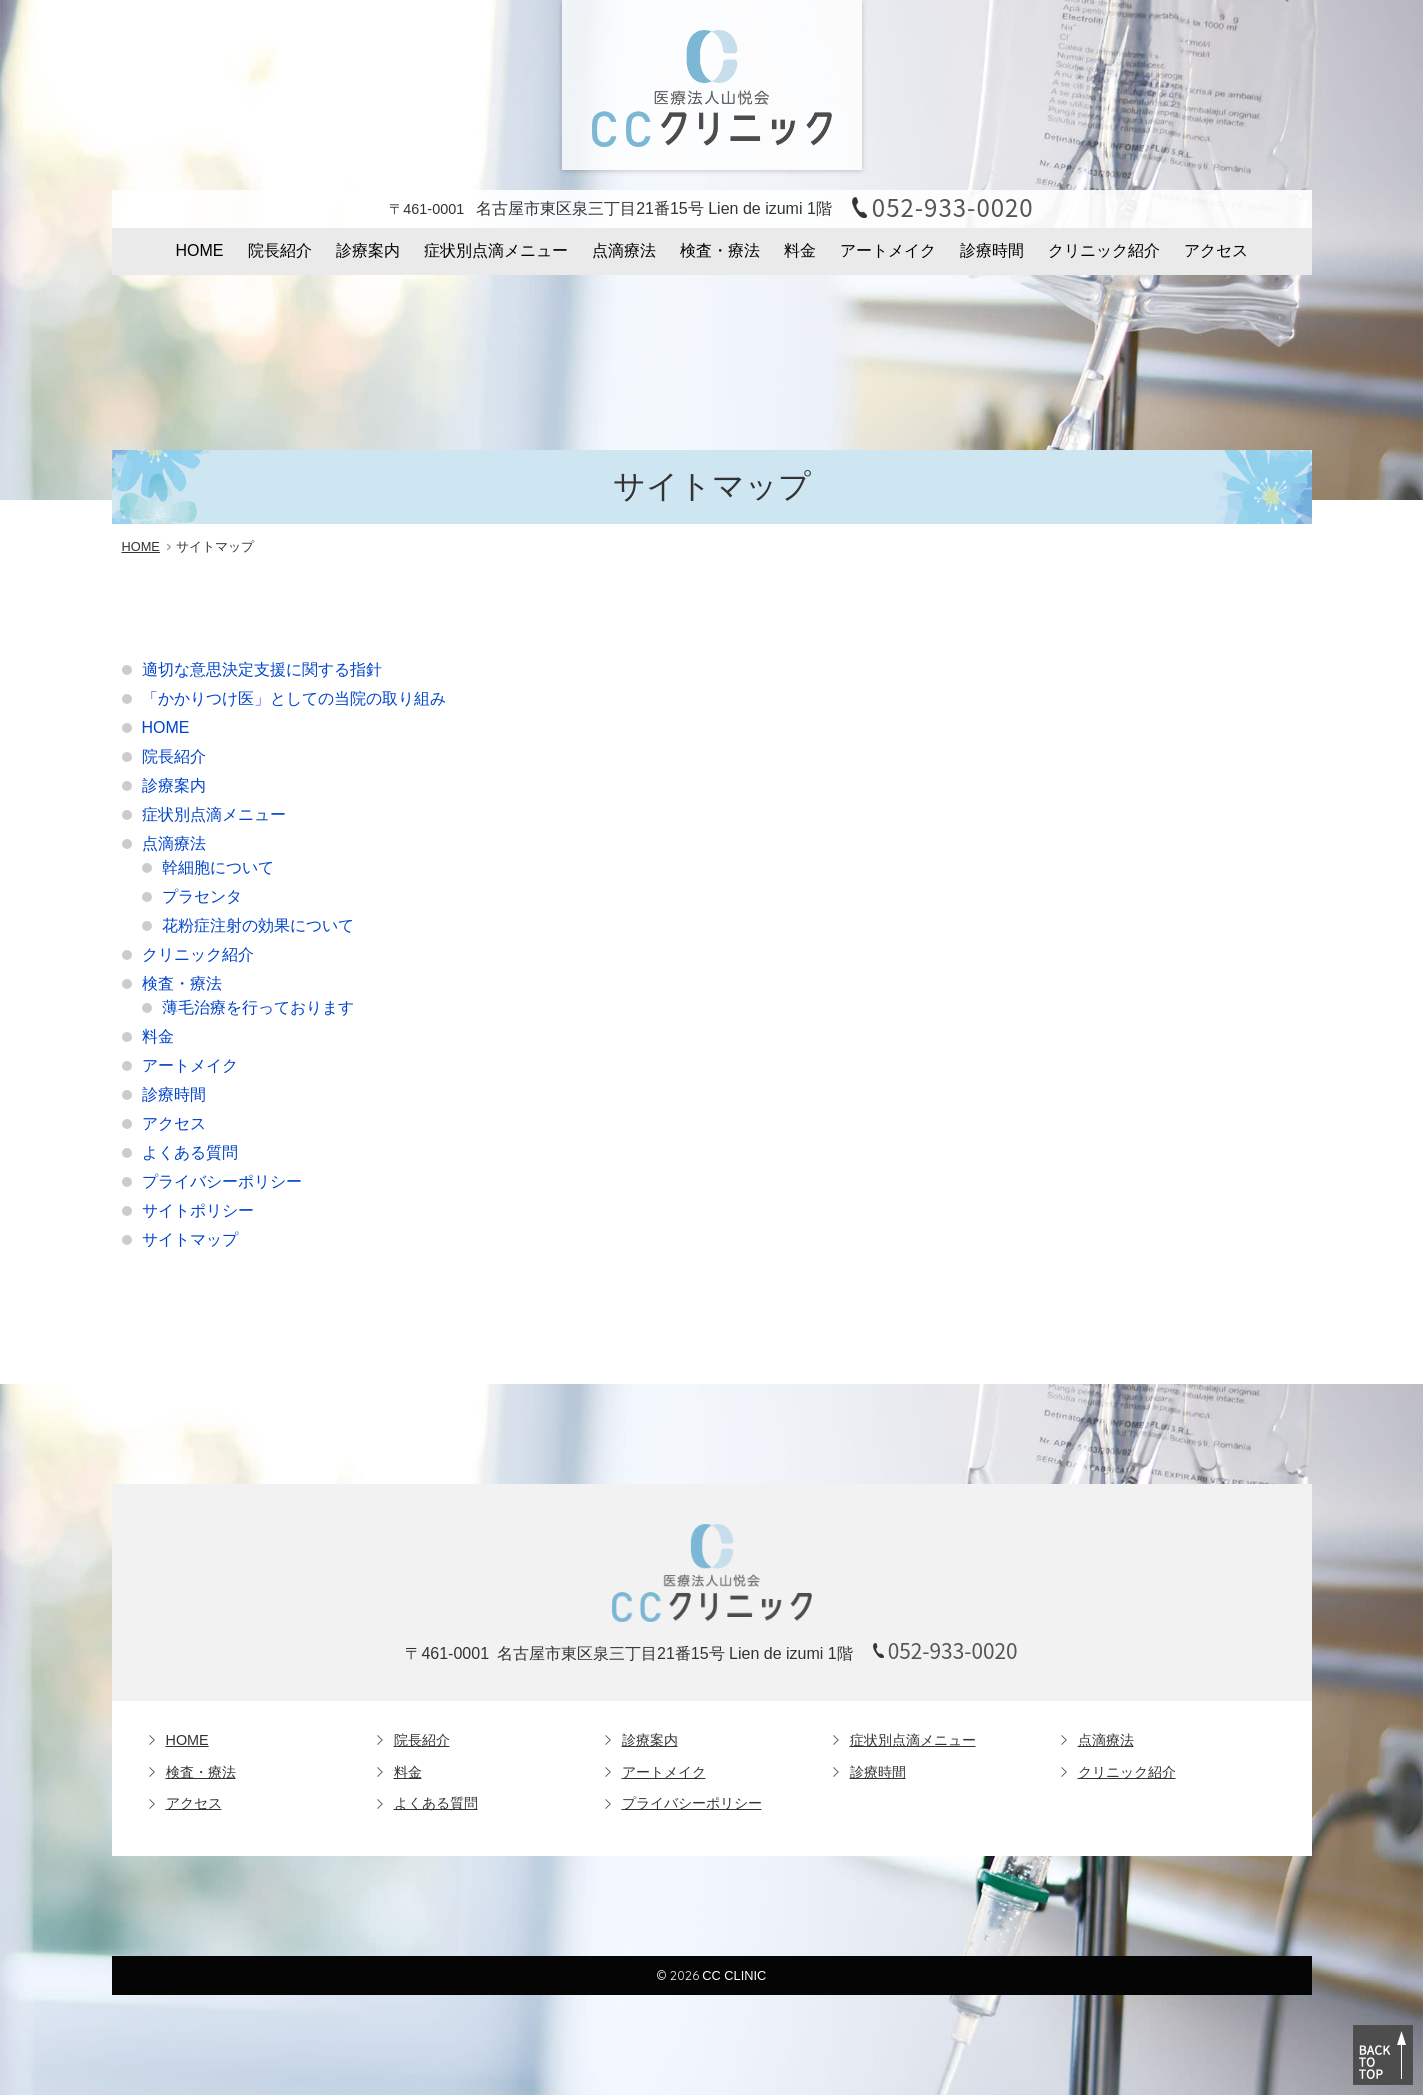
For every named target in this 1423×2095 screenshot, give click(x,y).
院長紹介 (280, 250)
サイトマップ (190, 1239)
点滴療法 (624, 250)
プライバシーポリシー (222, 1181)
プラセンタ (202, 896)
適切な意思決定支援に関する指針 (262, 669)
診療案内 (368, 250)
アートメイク (888, 250)
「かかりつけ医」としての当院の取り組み (294, 698)
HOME (200, 250)
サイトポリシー (198, 1210)
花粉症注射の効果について (258, 925)
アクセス (1216, 250)
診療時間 (992, 250)
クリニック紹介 (1104, 250)
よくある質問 (190, 1152)
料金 (800, 250)
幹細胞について (218, 867)
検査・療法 (720, 250)
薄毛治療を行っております (258, 1007)
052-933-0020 (953, 207)
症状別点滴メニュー (496, 250)
